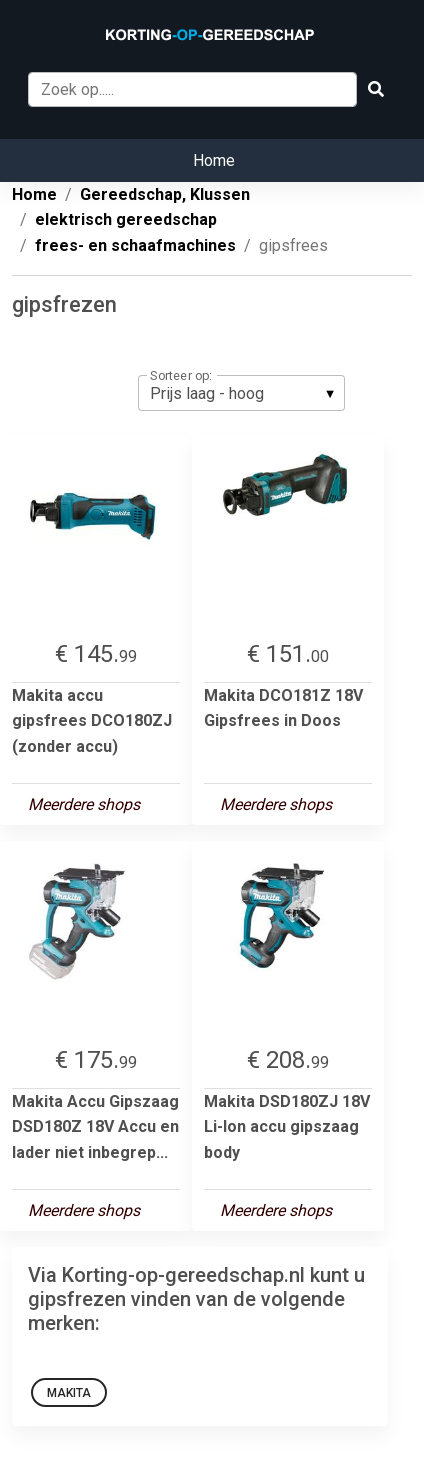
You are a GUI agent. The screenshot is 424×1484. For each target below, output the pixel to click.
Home (214, 160)
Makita (69, 1393)
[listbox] (241, 393)
